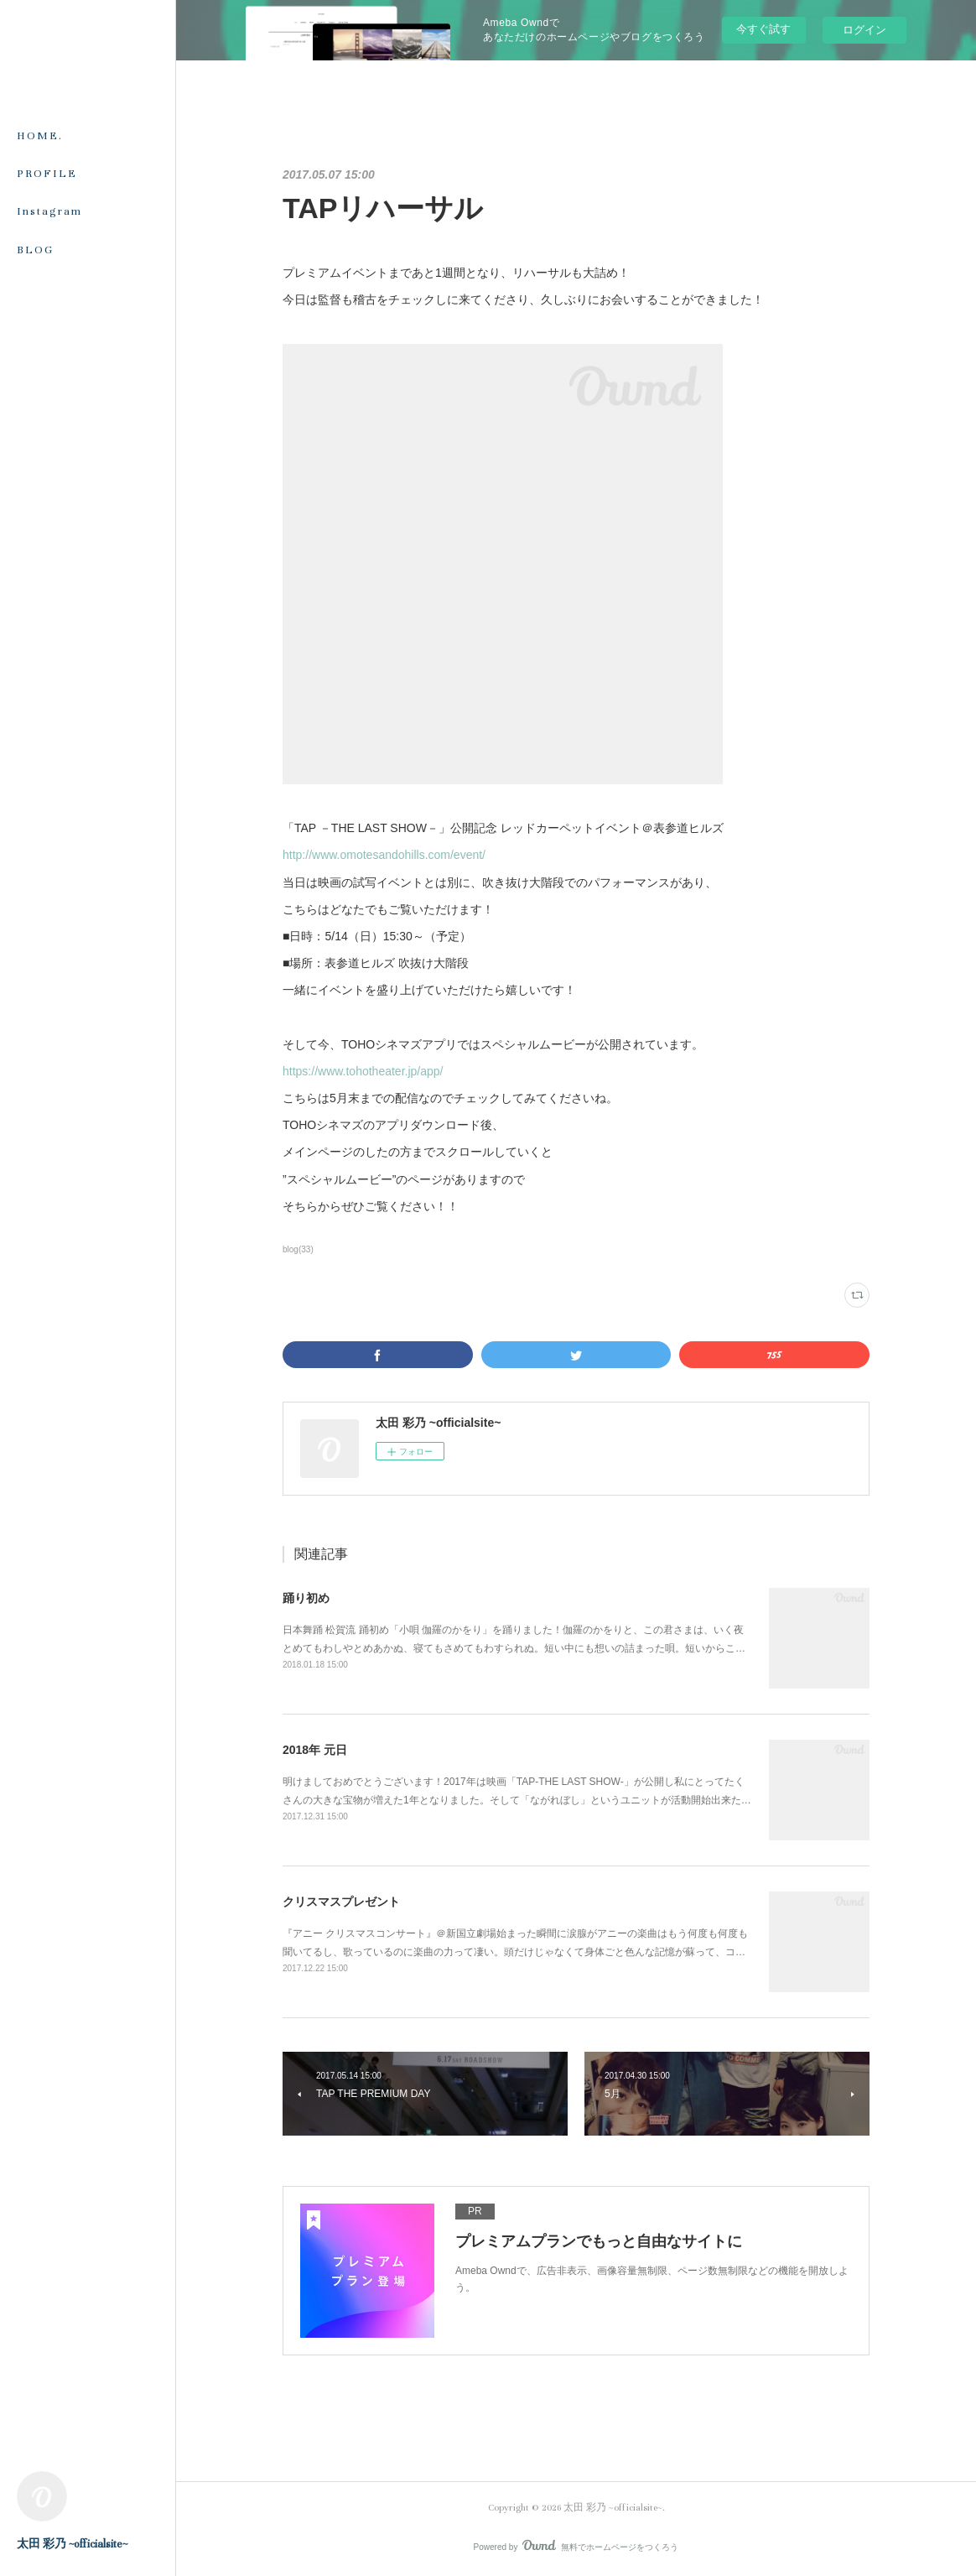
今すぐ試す (763, 29)
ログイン (864, 29)
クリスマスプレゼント (341, 1901)
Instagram (49, 211)
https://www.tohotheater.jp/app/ (363, 1071)
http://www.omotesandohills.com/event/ (384, 854)
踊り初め (306, 1598)
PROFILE (47, 173)
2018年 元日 (315, 1749)
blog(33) (298, 1249)
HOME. (40, 136)
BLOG (35, 250)
